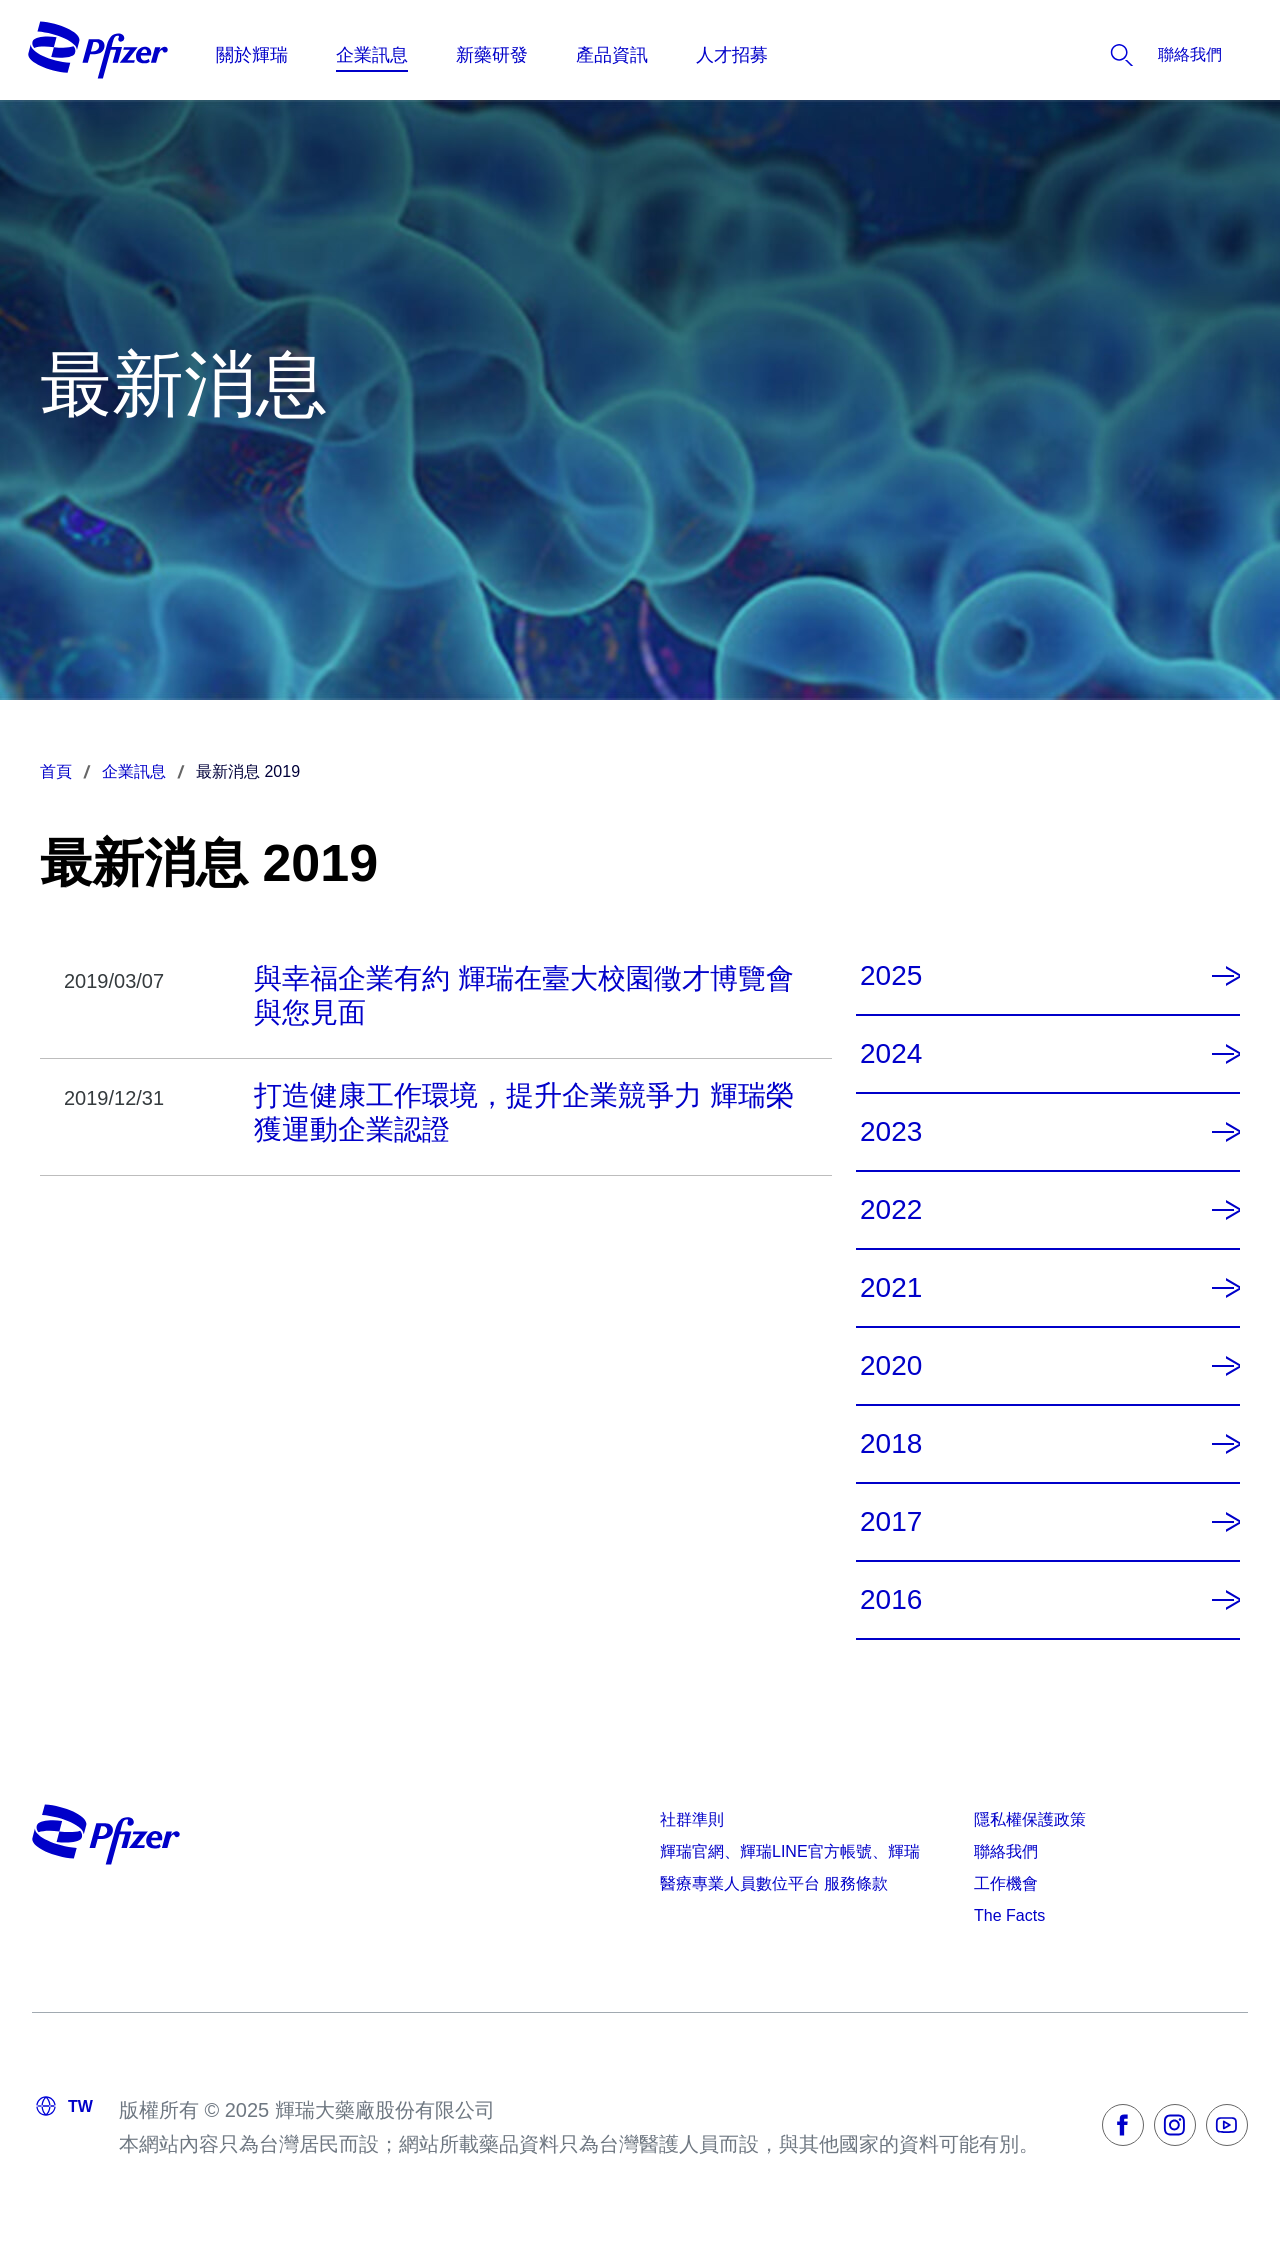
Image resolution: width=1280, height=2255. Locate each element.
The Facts (1009, 1915)
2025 (891, 976)
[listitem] (1129, 55)
